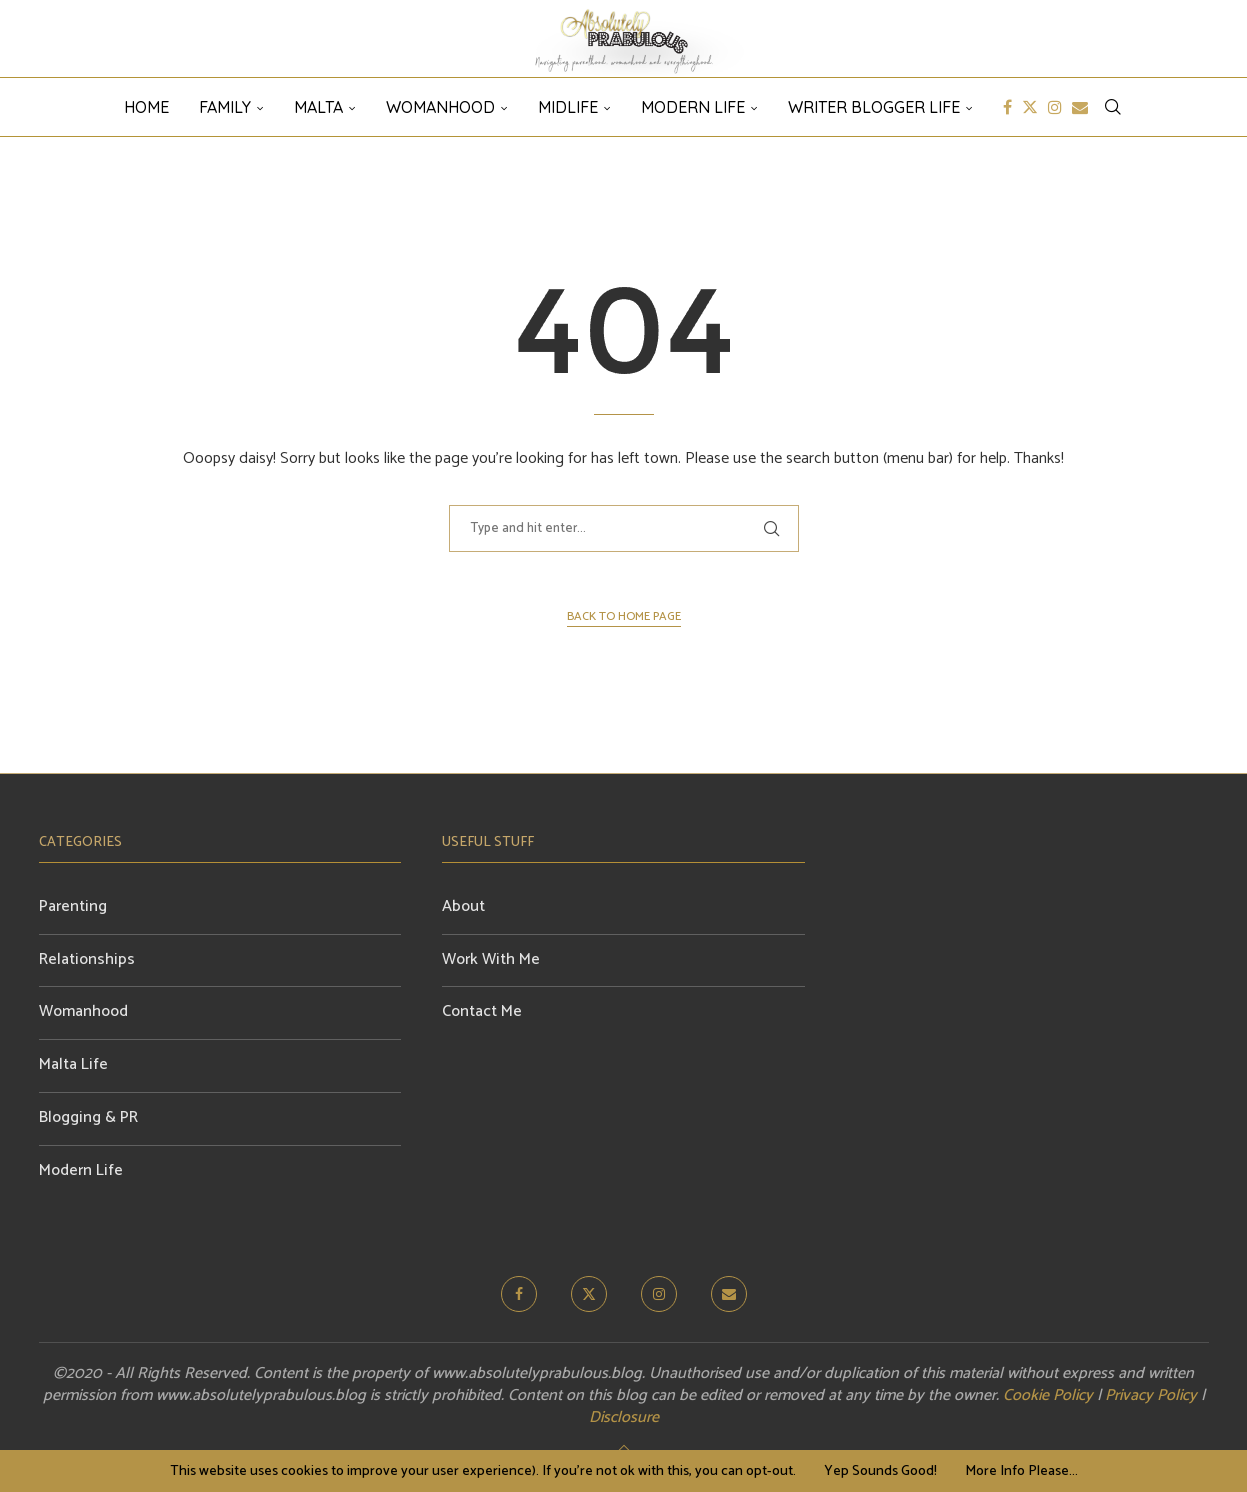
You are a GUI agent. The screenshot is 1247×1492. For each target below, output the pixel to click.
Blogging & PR (88, 1117)
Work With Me (491, 959)
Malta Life (73, 1064)
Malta (318, 107)
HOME (146, 107)
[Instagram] (1055, 107)
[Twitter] (1030, 107)
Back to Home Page (624, 617)
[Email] (1080, 107)
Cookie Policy (1048, 1395)
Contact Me (482, 1011)
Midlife (568, 107)
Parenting (73, 906)
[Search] (1113, 107)
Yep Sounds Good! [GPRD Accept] (880, 1471)
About (463, 906)
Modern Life (693, 107)
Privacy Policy (1151, 1395)
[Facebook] (1007, 107)
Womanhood (440, 107)
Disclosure (624, 1417)
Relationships (87, 959)
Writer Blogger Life (874, 107)
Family (225, 107)
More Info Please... (1021, 1472)
